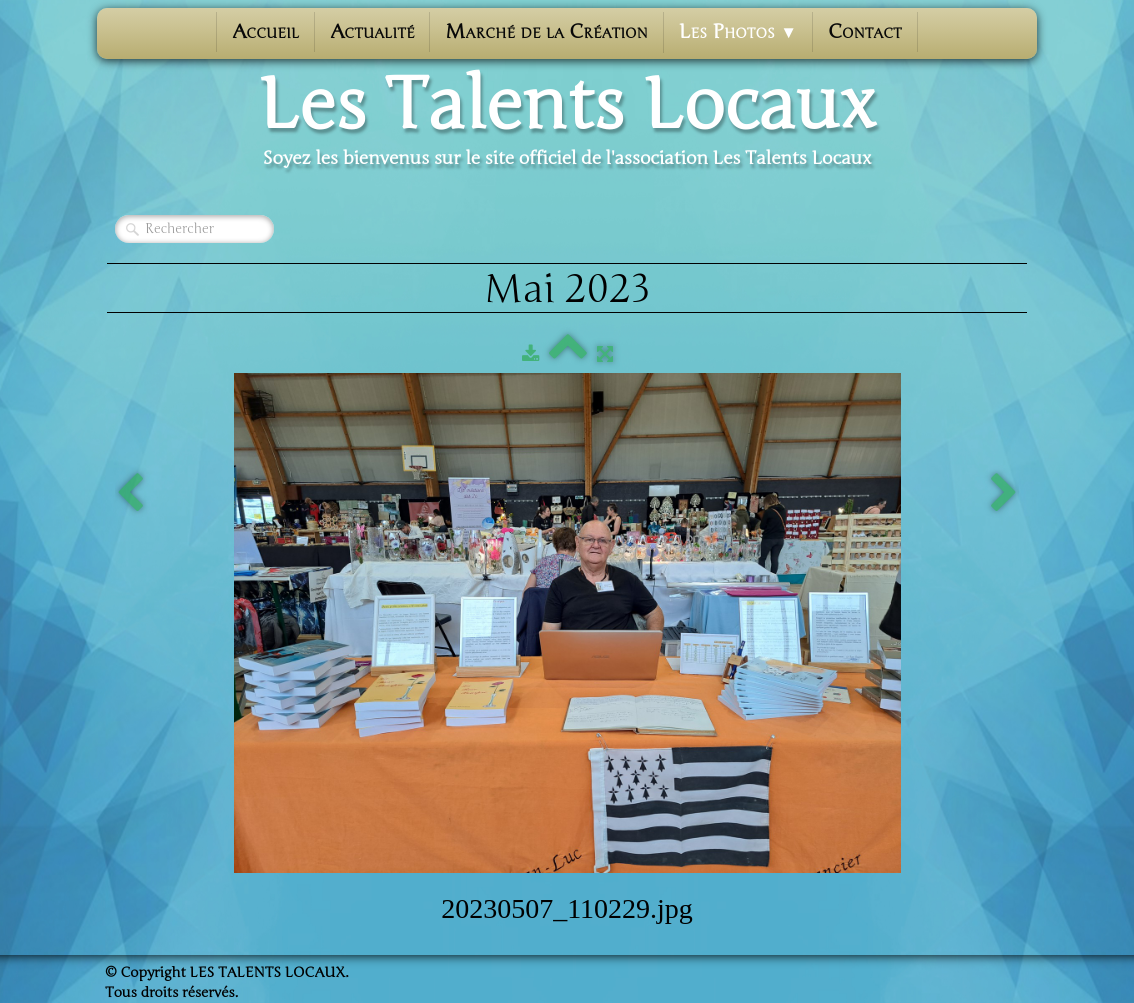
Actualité (372, 31)
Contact (865, 31)
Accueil (265, 31)
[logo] (567, 121)
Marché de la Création (546, 31)
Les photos (738, 31)
